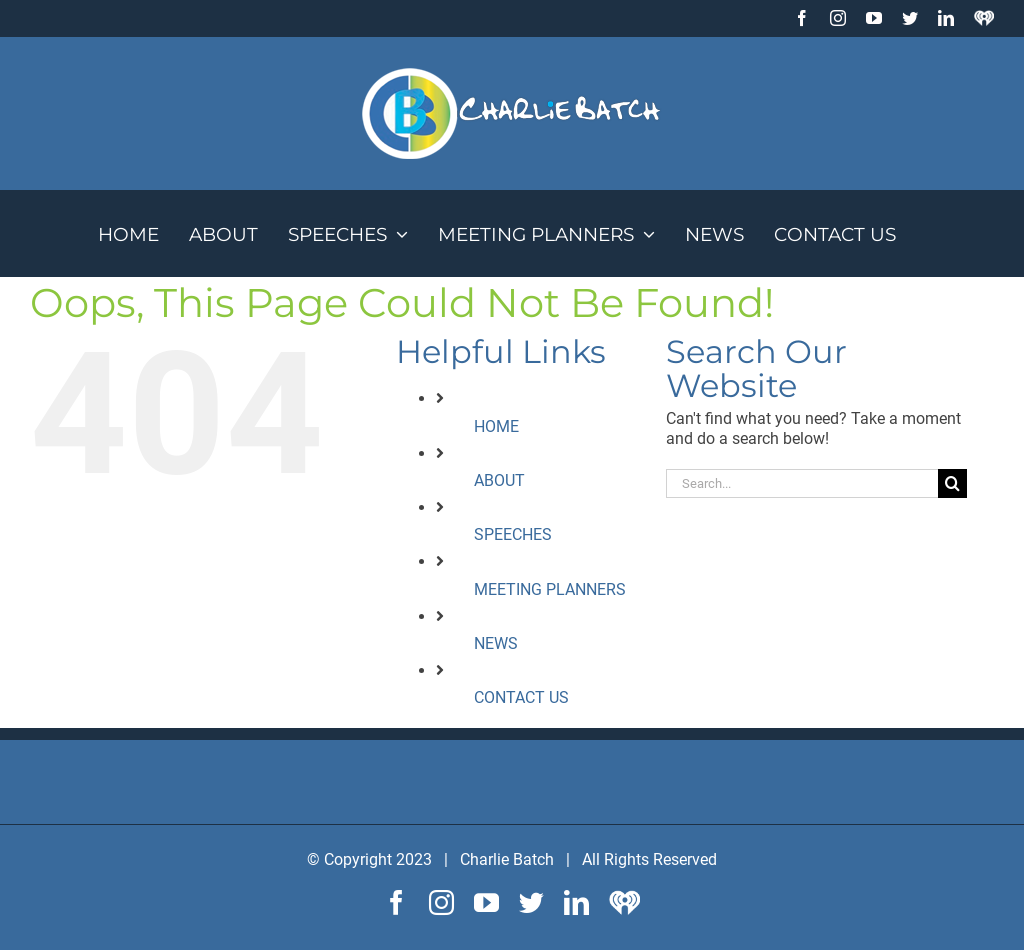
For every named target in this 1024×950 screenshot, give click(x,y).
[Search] (952, 483)
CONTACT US (521, 697)
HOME (496, 426)
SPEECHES (513, 534)
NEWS (496, 643)
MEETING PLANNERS (550, 589)
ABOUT (499, 480)
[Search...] (802, 483)
